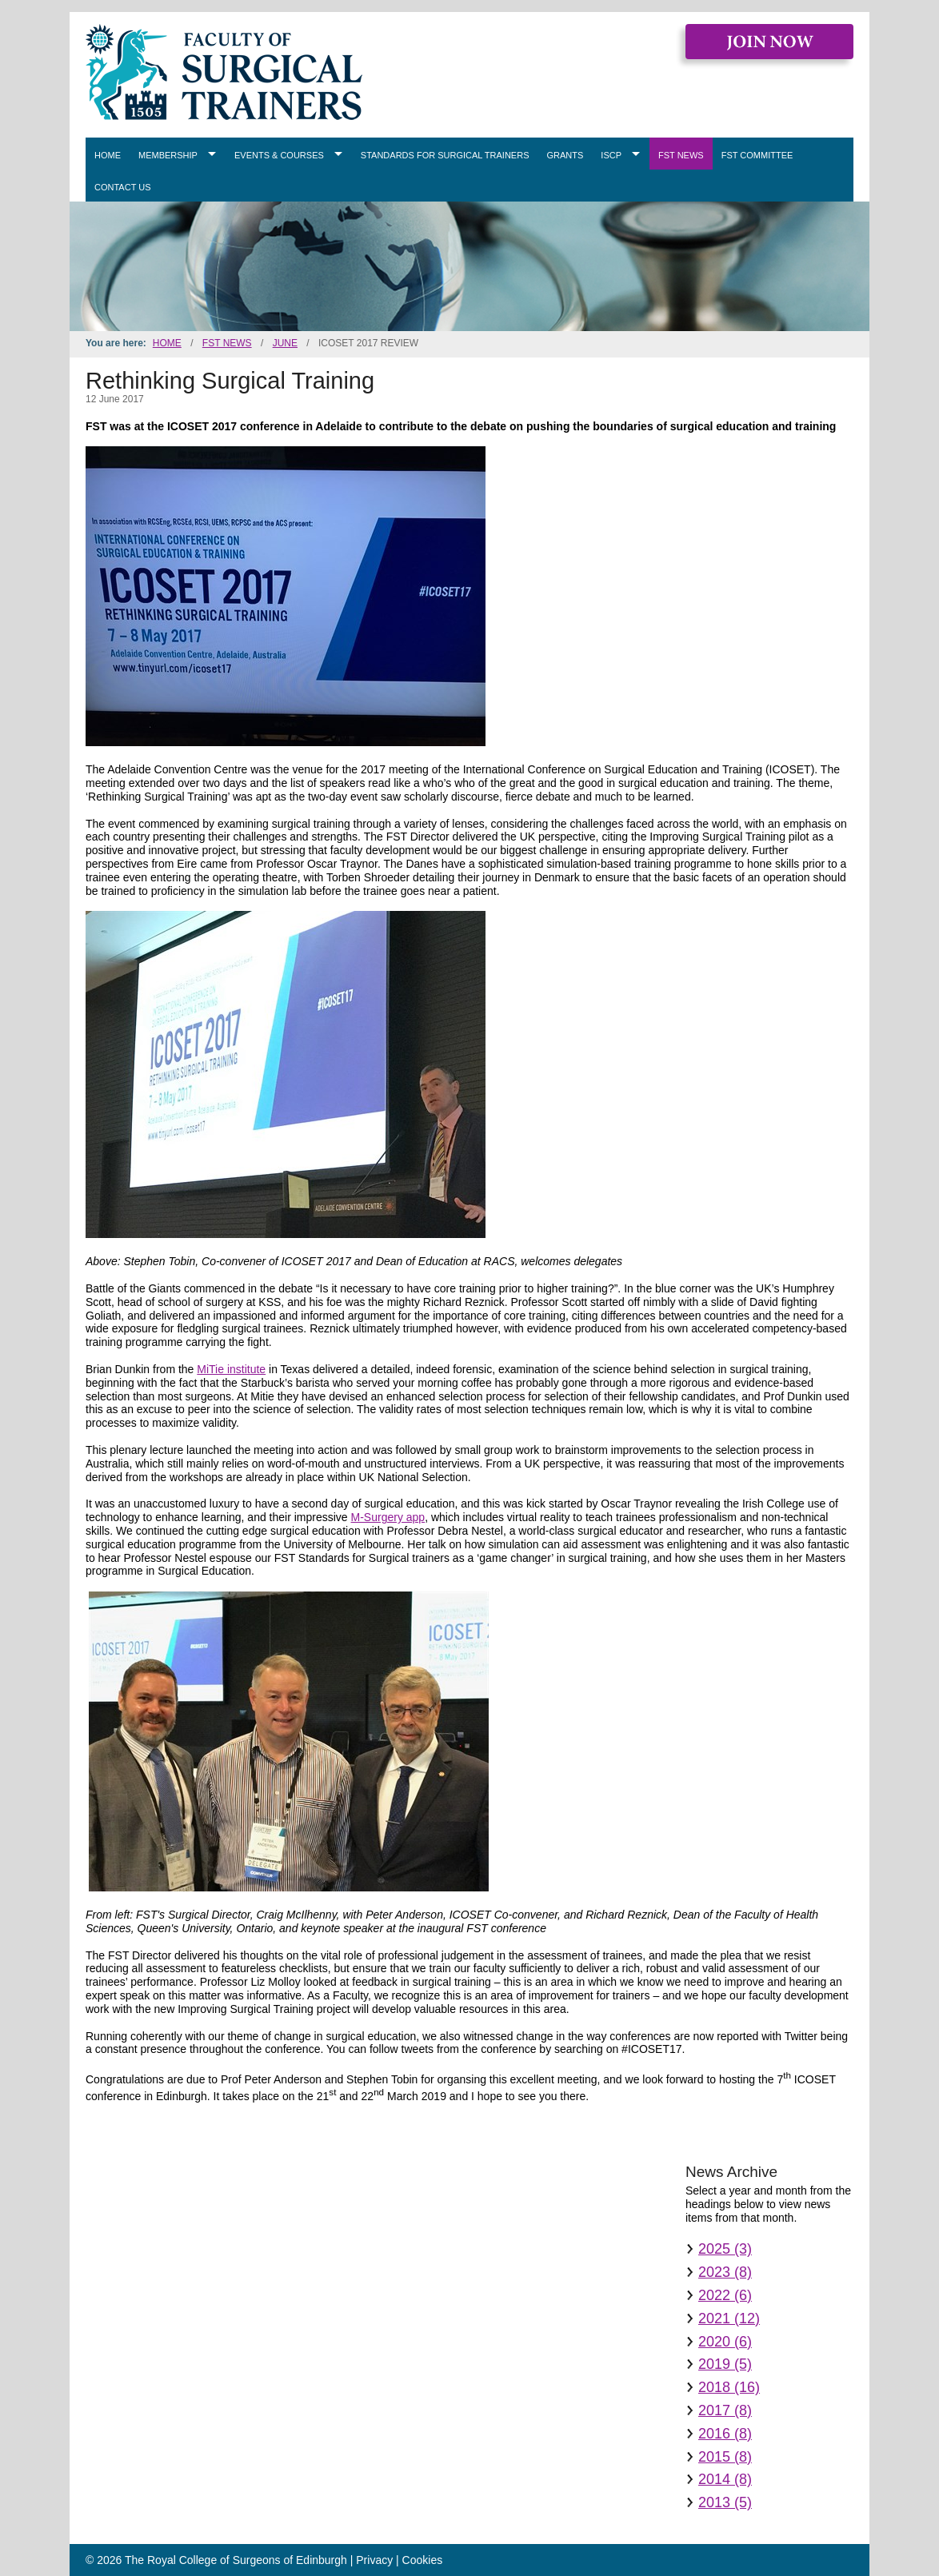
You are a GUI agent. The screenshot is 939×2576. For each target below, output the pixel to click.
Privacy (374, 2560)
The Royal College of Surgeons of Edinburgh (236, 2560)
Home (107, 155)
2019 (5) (725, 2364)
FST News (681, 155)
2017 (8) (725, 2410)
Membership (168, 155)
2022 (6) (725, 2295)
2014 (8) (725, 2479)
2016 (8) (725, 2434)
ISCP (611, 155)
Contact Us (122, 187)
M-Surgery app (388, 1517)
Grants (565, 155)
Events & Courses (279, 155)
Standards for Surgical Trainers (445, 155)
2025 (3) (725, 2249)
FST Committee (757, 155)
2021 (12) (729, 2318)
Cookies (422, 2560)
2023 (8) (725, 2272)
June (285, 343)
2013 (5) (725, 2502)
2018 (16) (729, 2387)
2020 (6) (725, 2342)
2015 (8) (725, 2457)
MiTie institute (231, 1369)
